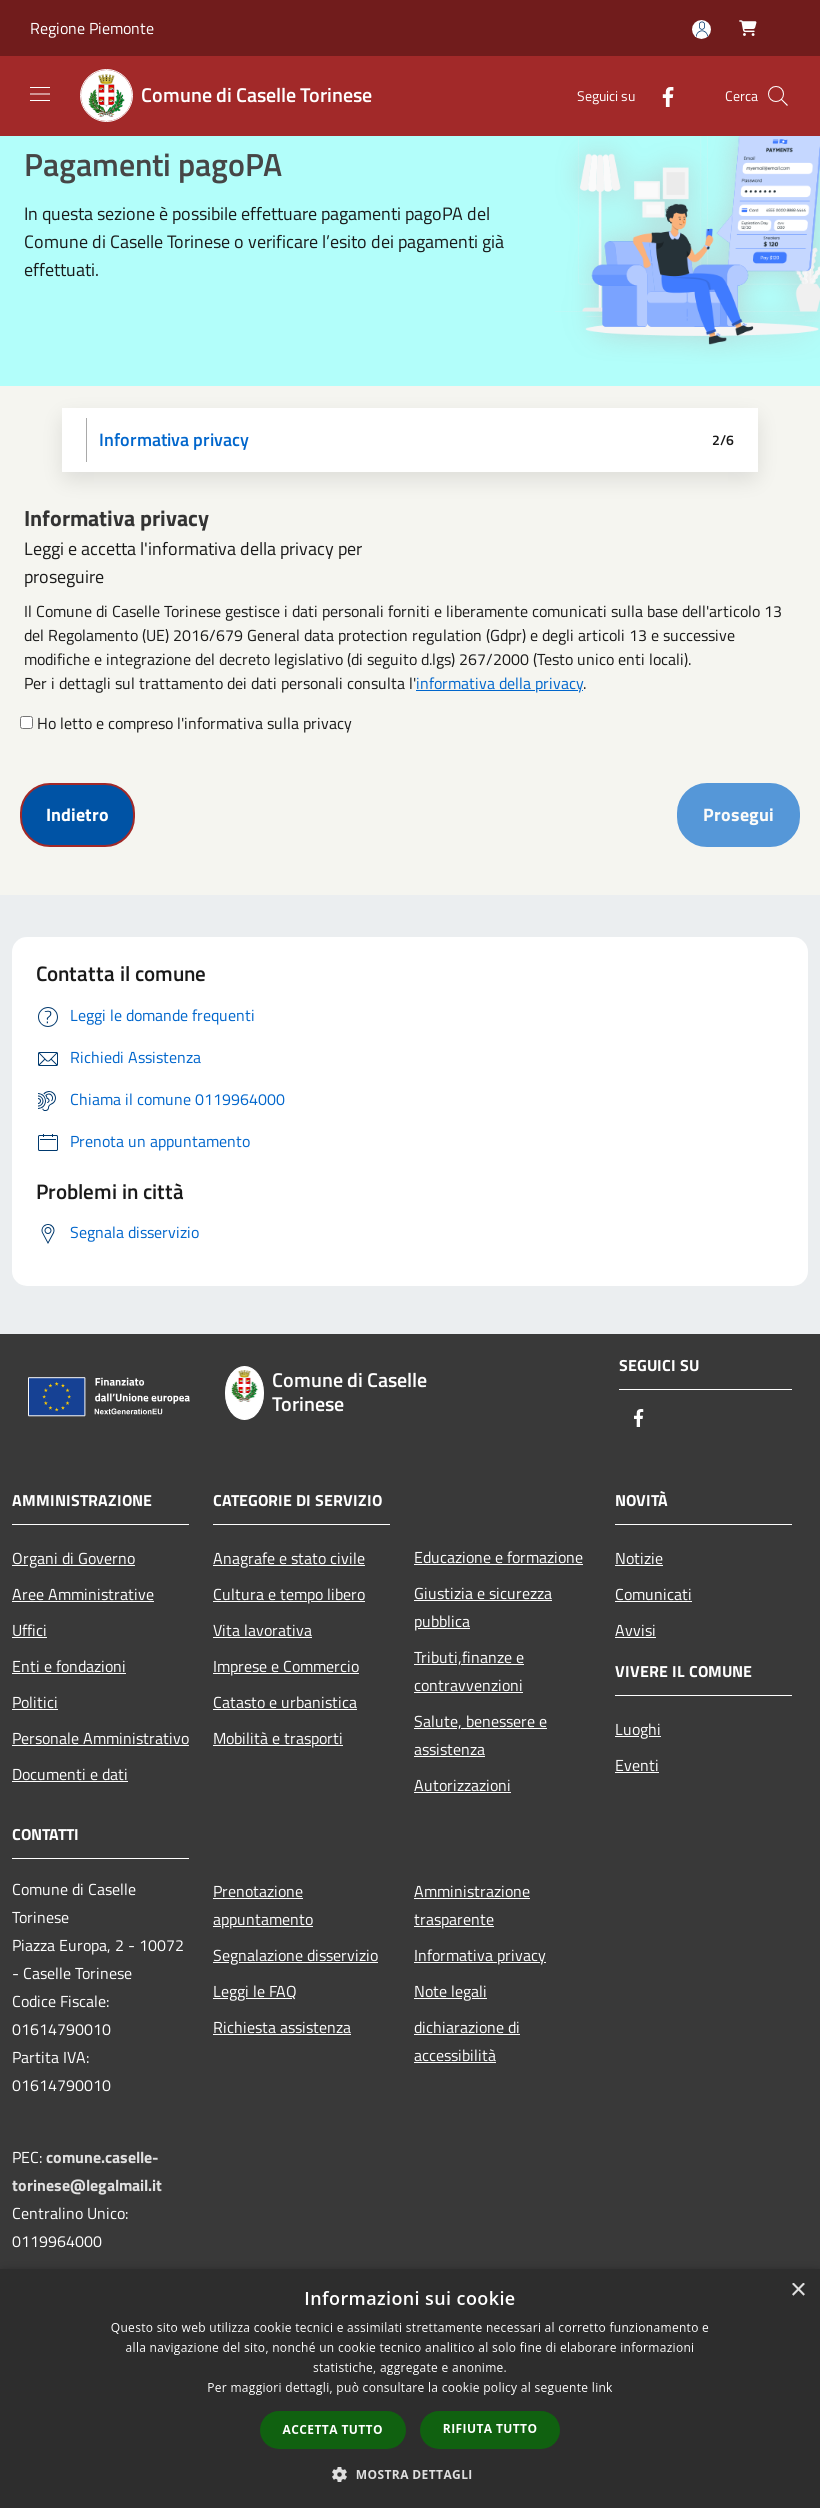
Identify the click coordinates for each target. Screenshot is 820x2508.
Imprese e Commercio (286, 1666)
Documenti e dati (70, 1774)
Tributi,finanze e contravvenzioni (469, 1671)
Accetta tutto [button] (333, 2429)
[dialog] (410, 2388)
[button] (410, 2474)
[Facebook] (660, 95)
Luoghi (638, 1729)
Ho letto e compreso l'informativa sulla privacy (194, 723)
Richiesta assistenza (282, 2027)
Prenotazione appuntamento (263, 1905)
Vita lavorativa (262, 1630)
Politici (35, 1702)
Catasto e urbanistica (285, 1702)
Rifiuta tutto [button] (490, 2428)
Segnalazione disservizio (295, 1955)
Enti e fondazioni (69, 1666)
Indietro (77, 814)
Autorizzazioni (462, 1785)
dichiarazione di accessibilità (467, 2041)
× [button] (797, 2290)
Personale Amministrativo (100, 1738)
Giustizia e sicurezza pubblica (483, 1607)
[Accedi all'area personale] (701, 29)
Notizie (639, 1558)
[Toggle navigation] (40, 94)
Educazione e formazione (498, 1557)
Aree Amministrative (83, 1594)
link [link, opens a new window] (602, 2387)
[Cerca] (778, 96)
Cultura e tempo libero (289, 1594)
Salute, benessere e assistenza (480, 1735)
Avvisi (635, 1630)
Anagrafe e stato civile (289, 1558)
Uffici (29, 1630)
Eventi (637, 1765)
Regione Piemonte (92, 28)
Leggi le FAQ (255, 1991)
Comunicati (653, 1594)
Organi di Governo (73, 1558)
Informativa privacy (480, 1955)
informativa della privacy (499, 683)
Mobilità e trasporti (278, 1738)
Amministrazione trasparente (472, 1905)
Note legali (450, 1991)
